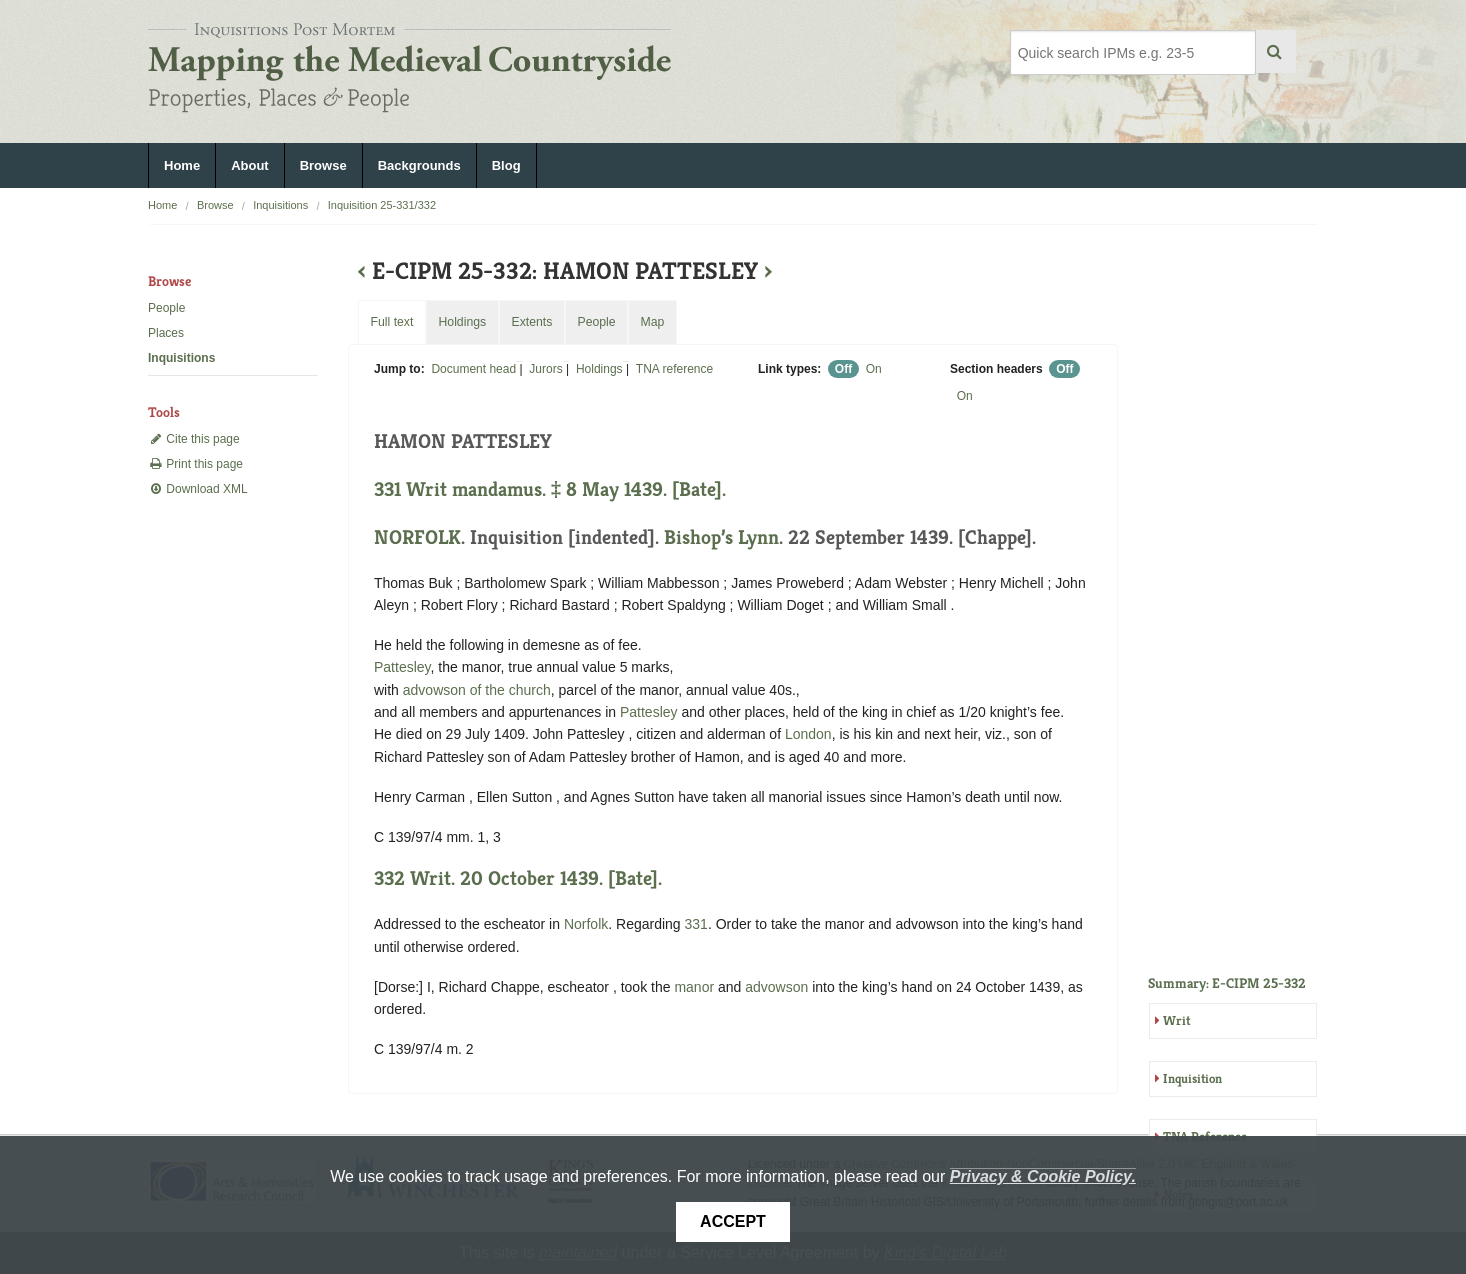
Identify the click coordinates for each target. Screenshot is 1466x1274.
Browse (323, 165)
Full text (391, 322)
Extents (531, 322)
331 (696, 924)
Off (843, 369)
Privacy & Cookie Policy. (1043, 1176)
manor (694, 987)
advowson (776, 987)
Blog (506, 165)
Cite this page (194, 439)
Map (652, 322)
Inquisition (1192, 1078)
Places (166, 333)
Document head (473, 369)
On (874, 369)
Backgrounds (419, 165)
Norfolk (586, 924)
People (166, 308)
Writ (1176, 1020)
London (808, 734)
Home (182, 165)
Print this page (195, 464)
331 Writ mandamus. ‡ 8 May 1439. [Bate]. (550, 489)
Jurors (545, 369)
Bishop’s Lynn (721, 537)
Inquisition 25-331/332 (382, 205)
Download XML (198, 489)
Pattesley (402, 667)
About (250, 165)
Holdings (599, 369)
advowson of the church (477, 690)
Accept (733, 1221)
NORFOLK (417, 537)
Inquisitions (280, 205)
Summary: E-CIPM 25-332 (1227, 983)
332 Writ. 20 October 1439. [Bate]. (518, 878)
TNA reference (674, 369)
